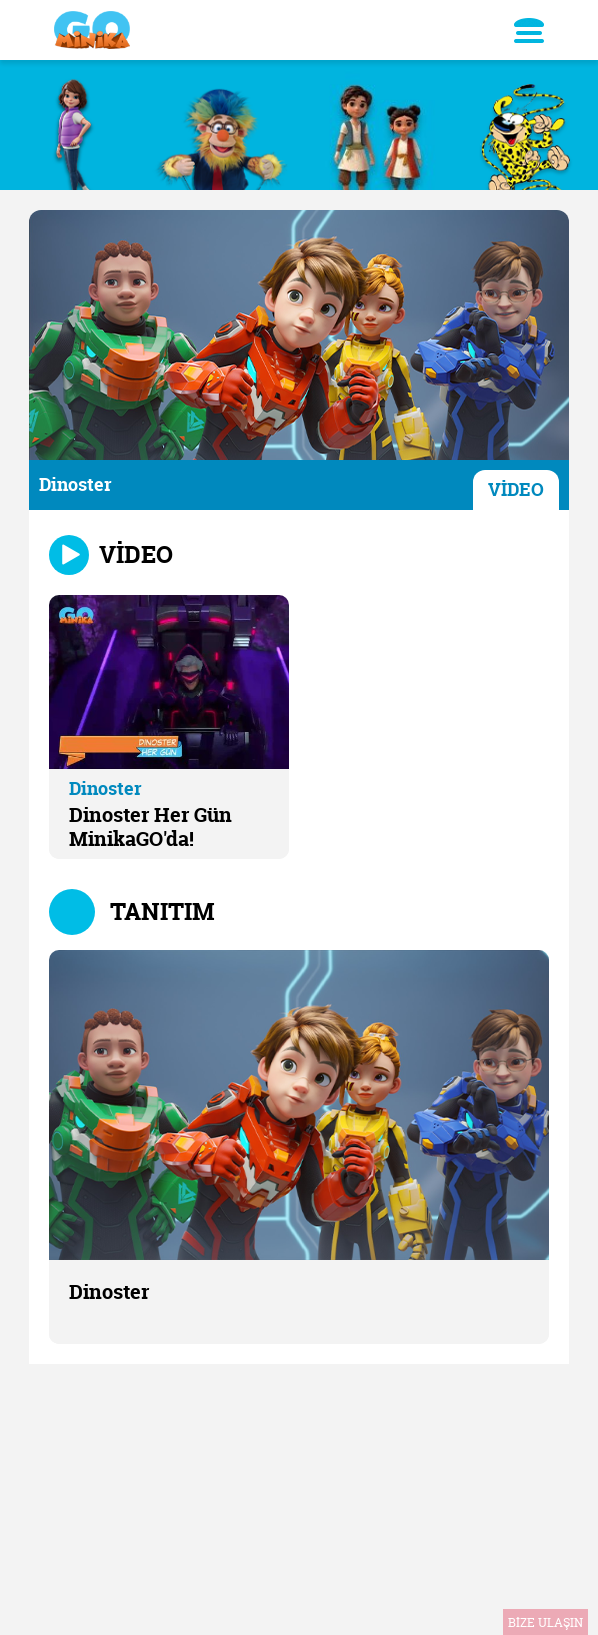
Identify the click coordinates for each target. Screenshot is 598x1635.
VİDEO (516, 489)
